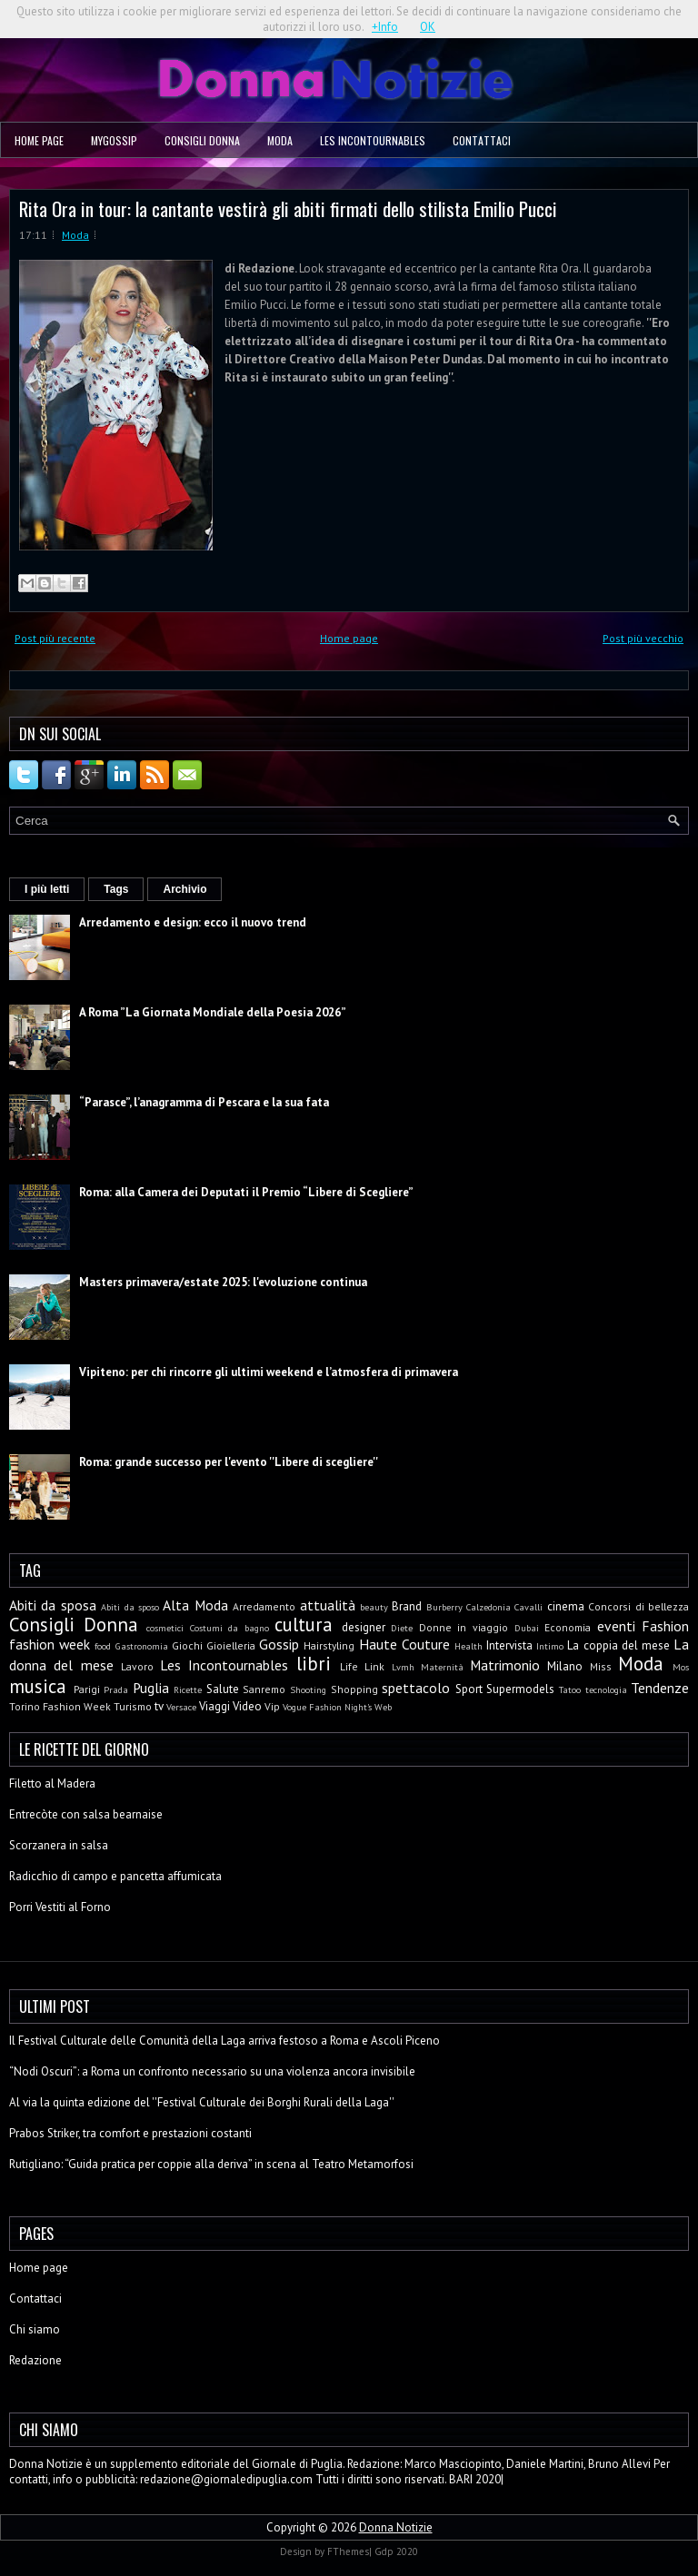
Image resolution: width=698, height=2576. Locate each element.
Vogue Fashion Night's (327, 1706)
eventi (616, 1626)
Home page (39, 140)
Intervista (509, 1645)
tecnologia (606, 1689)
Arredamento (264, 1606)
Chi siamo (34, 2329)
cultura (303, 1624)
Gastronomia (141, 1646)
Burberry (444, 1606)
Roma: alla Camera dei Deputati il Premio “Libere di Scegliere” (246, 1192)
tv (159, 1706)
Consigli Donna (202, 140)
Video (247, 1706)
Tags (116, 889)
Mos (681, 1666)
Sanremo (264, 1689)
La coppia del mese (618, 1645)
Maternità (442, 1666)
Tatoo (570, 1689)
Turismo (133, 1706)
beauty (374, 1606)
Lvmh (403, 1666)
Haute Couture (404, 1644)
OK (427, 27)
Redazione (35, 2360)
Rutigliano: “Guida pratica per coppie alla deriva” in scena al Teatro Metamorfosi (211, 2164)
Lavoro (137, 1666)
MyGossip (114, 140)
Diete (402, 1627)
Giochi (187, 1645)
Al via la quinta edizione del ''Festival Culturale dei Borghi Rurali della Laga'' (201, 2102)
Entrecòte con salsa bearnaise (86, 1814)
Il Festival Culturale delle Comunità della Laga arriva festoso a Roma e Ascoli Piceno (224, 2040)
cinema (565, 1606)
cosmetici (165, 1627)
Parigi (87, 1689)
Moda (280, 140)
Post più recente (55, 638)
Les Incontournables (372, 140)
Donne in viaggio (463, 1627)
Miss (601, 1666)
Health (468, 1646)
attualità (327, 1605)
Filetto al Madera (52, 1783)
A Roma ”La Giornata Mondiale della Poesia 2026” (212, 1012)
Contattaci (482, 140)
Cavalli (528, 1606)
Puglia (151, 1688)
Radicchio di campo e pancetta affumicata (115, 1876)
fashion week (49, 1644)
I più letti (47, 889)
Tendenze (660, 1688)
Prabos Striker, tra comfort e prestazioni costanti (130, 2133)
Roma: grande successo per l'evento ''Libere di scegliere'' (228, 1462)
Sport (469, 1689)
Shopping (354, 1689)
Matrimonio (505, 1665)
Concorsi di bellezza (638, 1606)
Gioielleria (230, 1645)
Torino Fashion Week (60, 1706)
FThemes (348, 2551)
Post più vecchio (643, 638)
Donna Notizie (396, 2527)
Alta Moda (195, 1605)
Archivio (184, 889)
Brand (407, 1606)
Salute (222, 1689)
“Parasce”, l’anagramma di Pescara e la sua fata (204, 1102)
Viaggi (214, 1706)
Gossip (279, 1644)
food (103, 1646)
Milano (565, 1666)
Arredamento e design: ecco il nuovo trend (192, 922)
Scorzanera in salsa (58, 1845)
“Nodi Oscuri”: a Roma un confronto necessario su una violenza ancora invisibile (212, 2071)
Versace (181, 1706)
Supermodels (520, 1689)
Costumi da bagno (229, 1627)
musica (37, 1686)
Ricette (188, 1689)
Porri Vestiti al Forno (60, 1907)
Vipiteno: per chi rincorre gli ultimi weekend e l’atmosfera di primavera (268, 1372)
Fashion (665, 1626)
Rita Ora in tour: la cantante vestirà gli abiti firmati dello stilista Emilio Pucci (288, 208)
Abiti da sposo (130, 1606)
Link (374, 1666)
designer (363, 1627)
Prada (116, 1689)
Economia (567, 1627)
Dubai (526, 1627)
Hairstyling (329, 1645)
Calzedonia (488, 1606)
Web (383, 1706)
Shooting (308, 1689)
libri (313, 1663)
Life (349, 1666)
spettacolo (416, 1688)
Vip (272, 1706)
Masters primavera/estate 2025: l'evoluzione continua (223, 1282)
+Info (385, 27)
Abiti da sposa (52, 1605)
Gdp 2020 (396, 2551)
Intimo (549, 1646)
